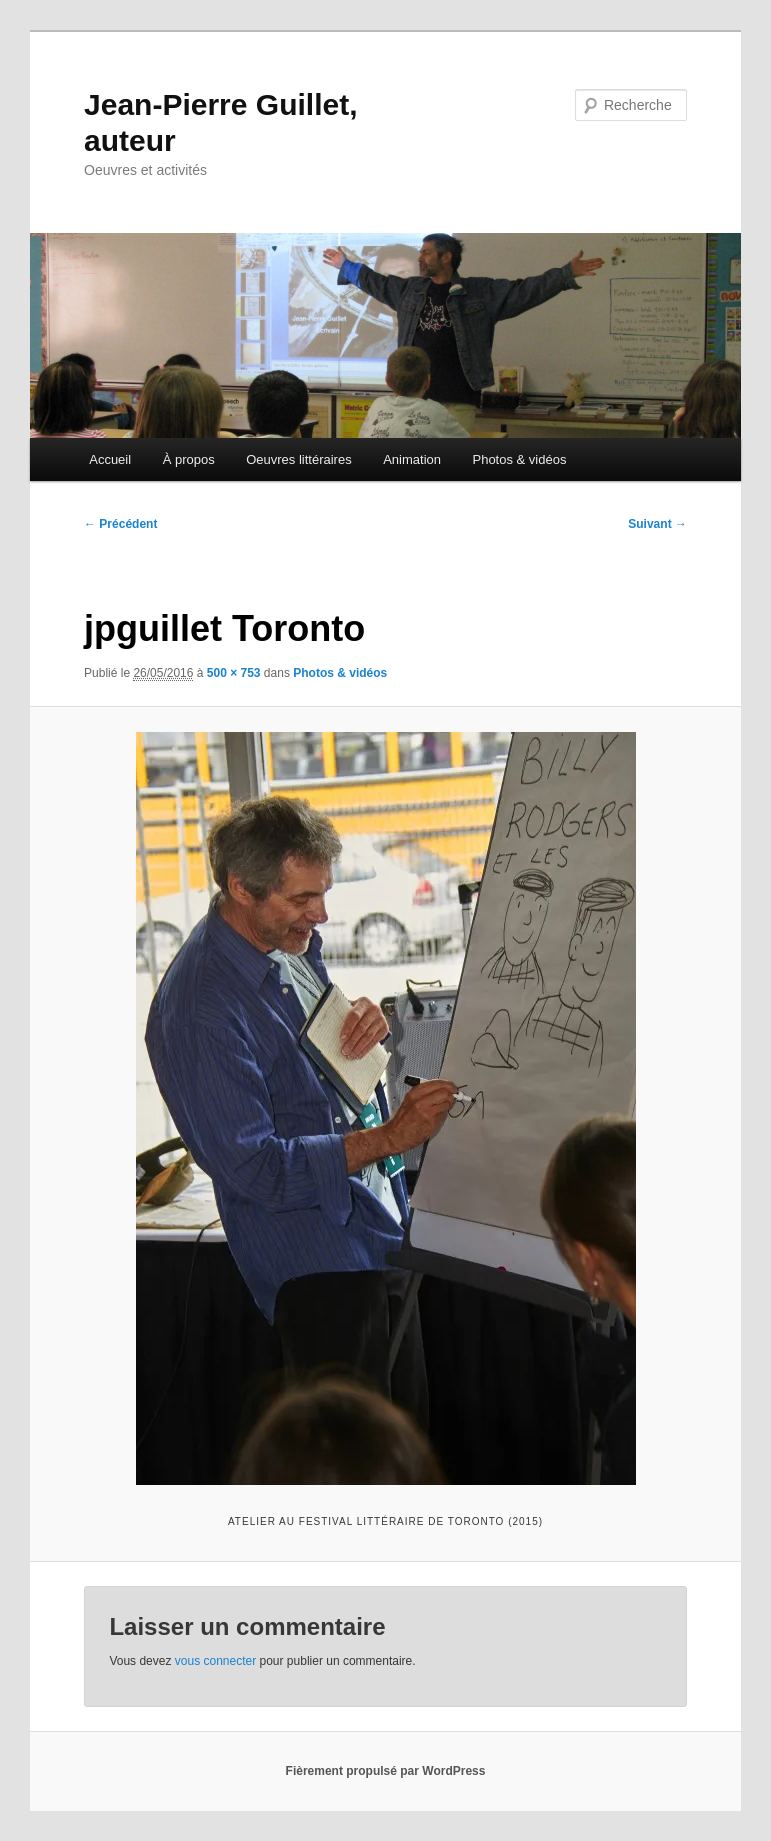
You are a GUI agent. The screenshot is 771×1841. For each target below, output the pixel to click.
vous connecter (215, 1661)
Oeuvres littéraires (298, 459)
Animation (412, 459)
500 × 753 (234, 673)
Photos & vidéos (519, 459)
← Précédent (120, 524)
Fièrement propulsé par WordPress (386, 1771)
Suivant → (657, 524)
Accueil (110, 459)
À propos (189, 459)
